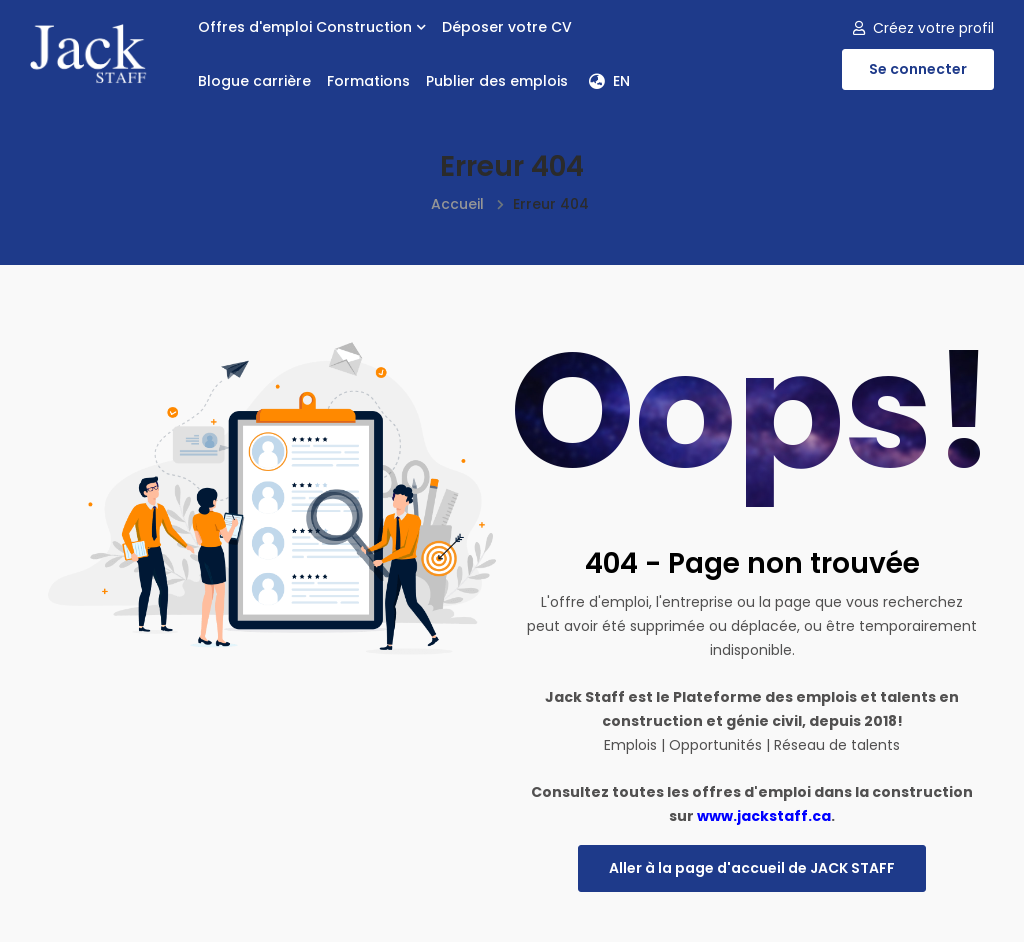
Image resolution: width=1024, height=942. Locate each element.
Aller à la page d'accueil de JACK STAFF (752, 868)
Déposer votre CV (507, 27)
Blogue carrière (254, 81)
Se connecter (918, 69)
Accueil (457, 204)
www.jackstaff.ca (764, 816)
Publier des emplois (497, 81)
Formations (368, 81)
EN (609, 81)
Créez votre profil (923, 28)
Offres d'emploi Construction (312, 27)
